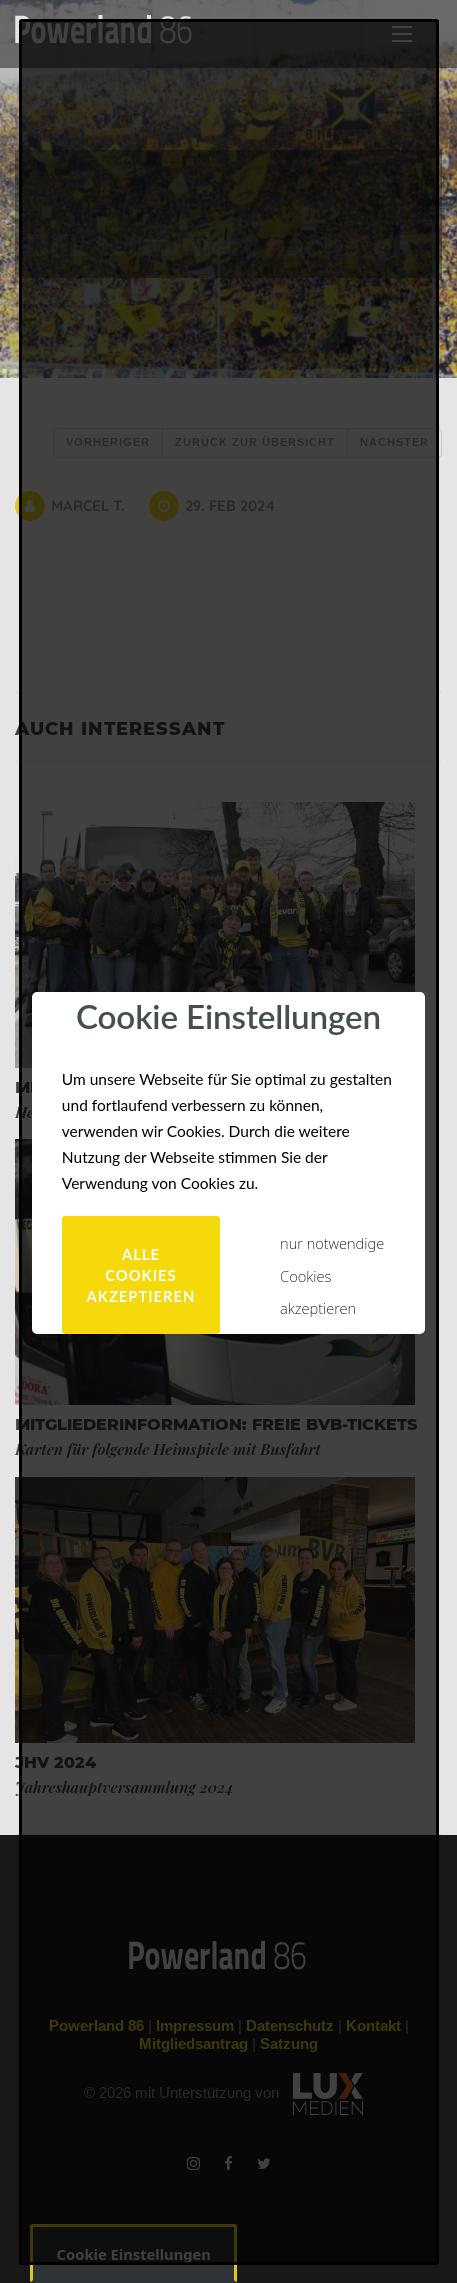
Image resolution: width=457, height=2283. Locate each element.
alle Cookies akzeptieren (141, 1275)
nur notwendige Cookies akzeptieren (332, 1275)
